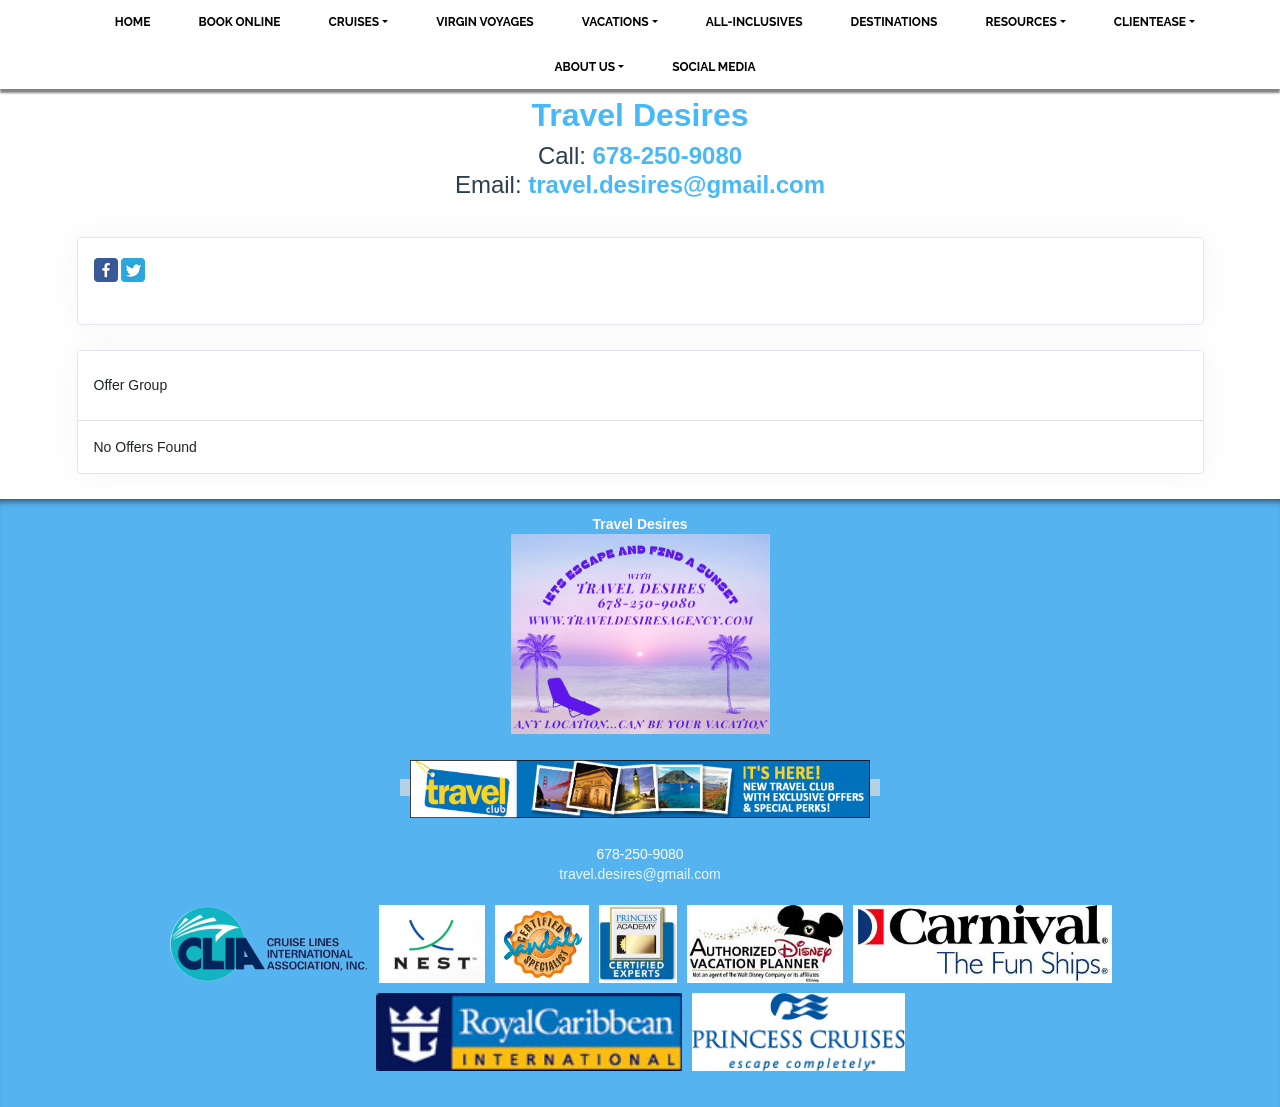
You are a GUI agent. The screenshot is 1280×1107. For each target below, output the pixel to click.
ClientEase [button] (1150, 22)
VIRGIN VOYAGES (485, 22)
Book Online (239, 22)
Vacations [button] (615, 22)
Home (133, 22)
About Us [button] (584, 67)
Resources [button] (1020, 22)
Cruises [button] (354, 22)
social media (713, 67)
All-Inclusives (754, 22)
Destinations (894, 22)
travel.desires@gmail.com (639, 874)
